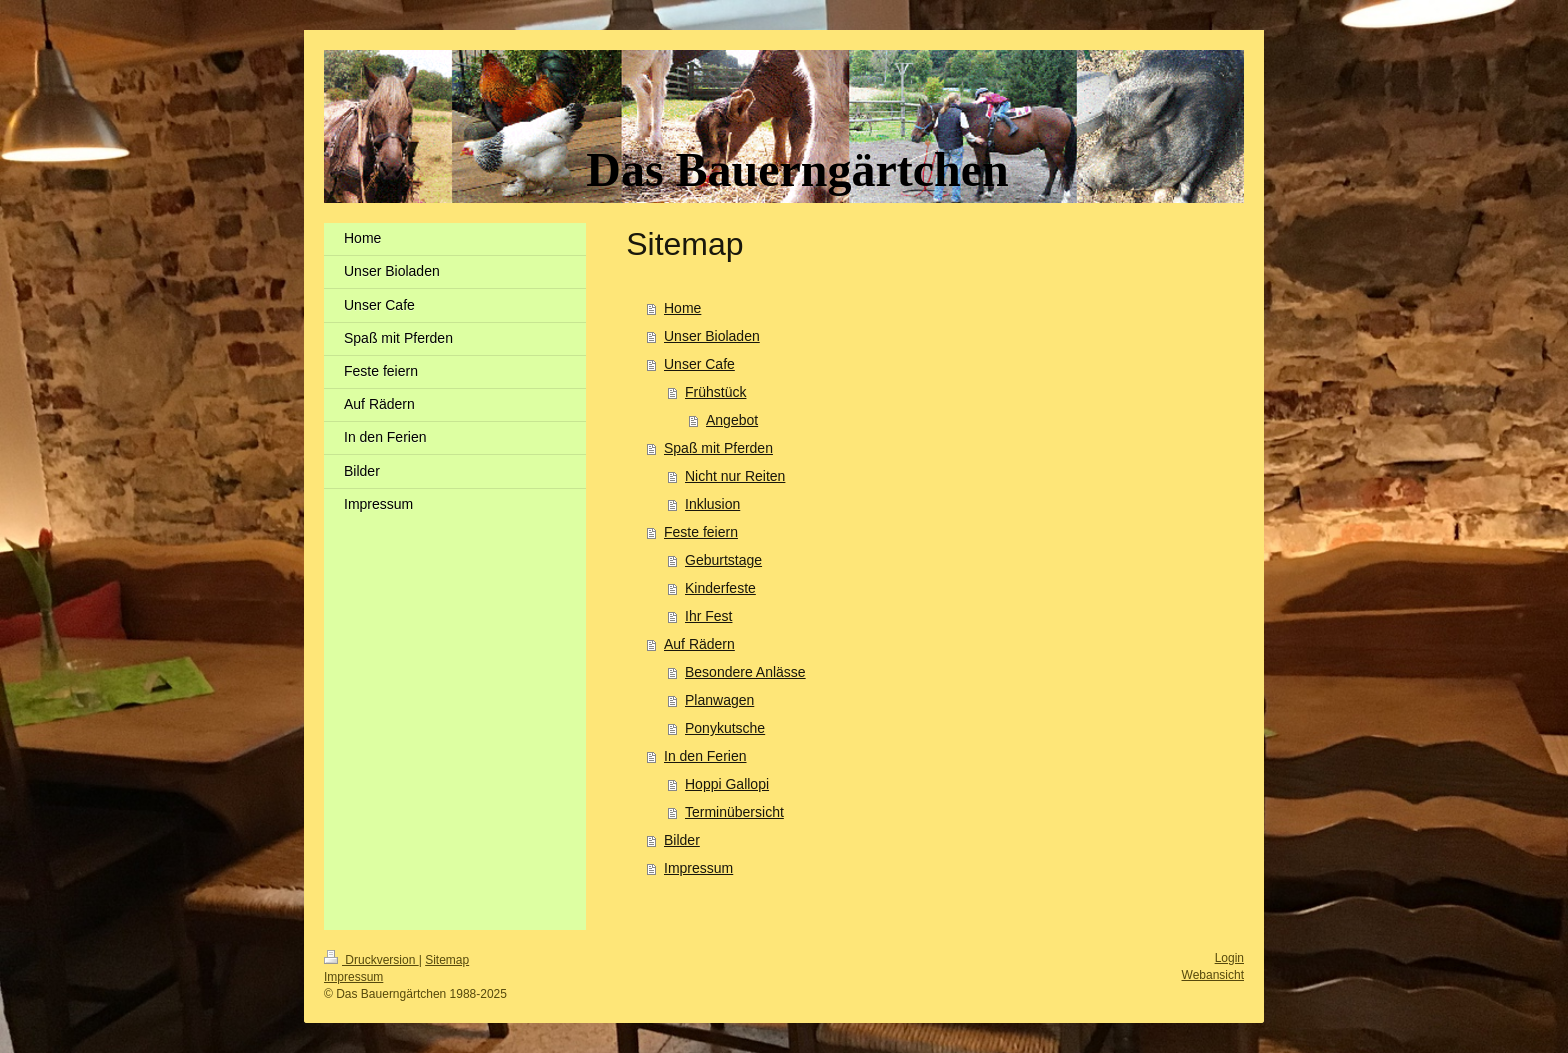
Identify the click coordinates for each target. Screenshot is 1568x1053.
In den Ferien (705, 756)
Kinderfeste (720, 588)
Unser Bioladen (712, 336)
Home (682, 308)
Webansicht (1213, 975)
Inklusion (712, 504)
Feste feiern (701, 532)
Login (1229, 958)
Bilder (682, 840)
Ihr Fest (708, 616)
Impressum (698, 868)
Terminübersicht (734, 812)
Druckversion (371, 960)
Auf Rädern (699, 644)
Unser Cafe (699, 364)
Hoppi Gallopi (727, 784)
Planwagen (719, 700)
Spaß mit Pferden (718, 448)
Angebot (732, 420)
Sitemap (447, 960)
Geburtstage (723, 560)
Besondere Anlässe (745, 672)
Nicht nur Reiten (735, 476)
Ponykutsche (725, 728)
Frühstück (715, 392)
